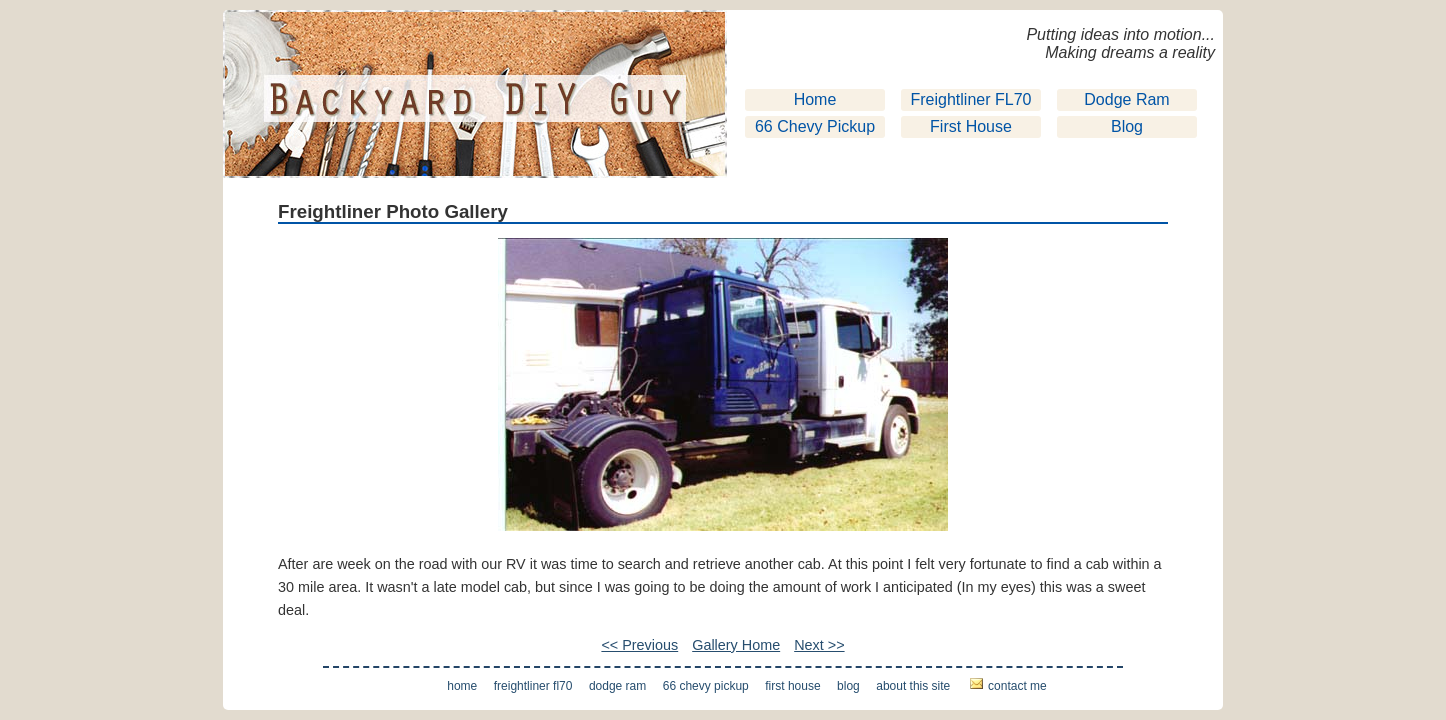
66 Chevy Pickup (815, 126)
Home (815, 99)
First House (971, 126)
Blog (1127, 126)
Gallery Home (736, 645)
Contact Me (1017, 686)
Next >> (819, 645)
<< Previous (639, 645)
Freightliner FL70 (971, 99)
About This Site (913, 686)
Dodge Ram (1126, 99)
